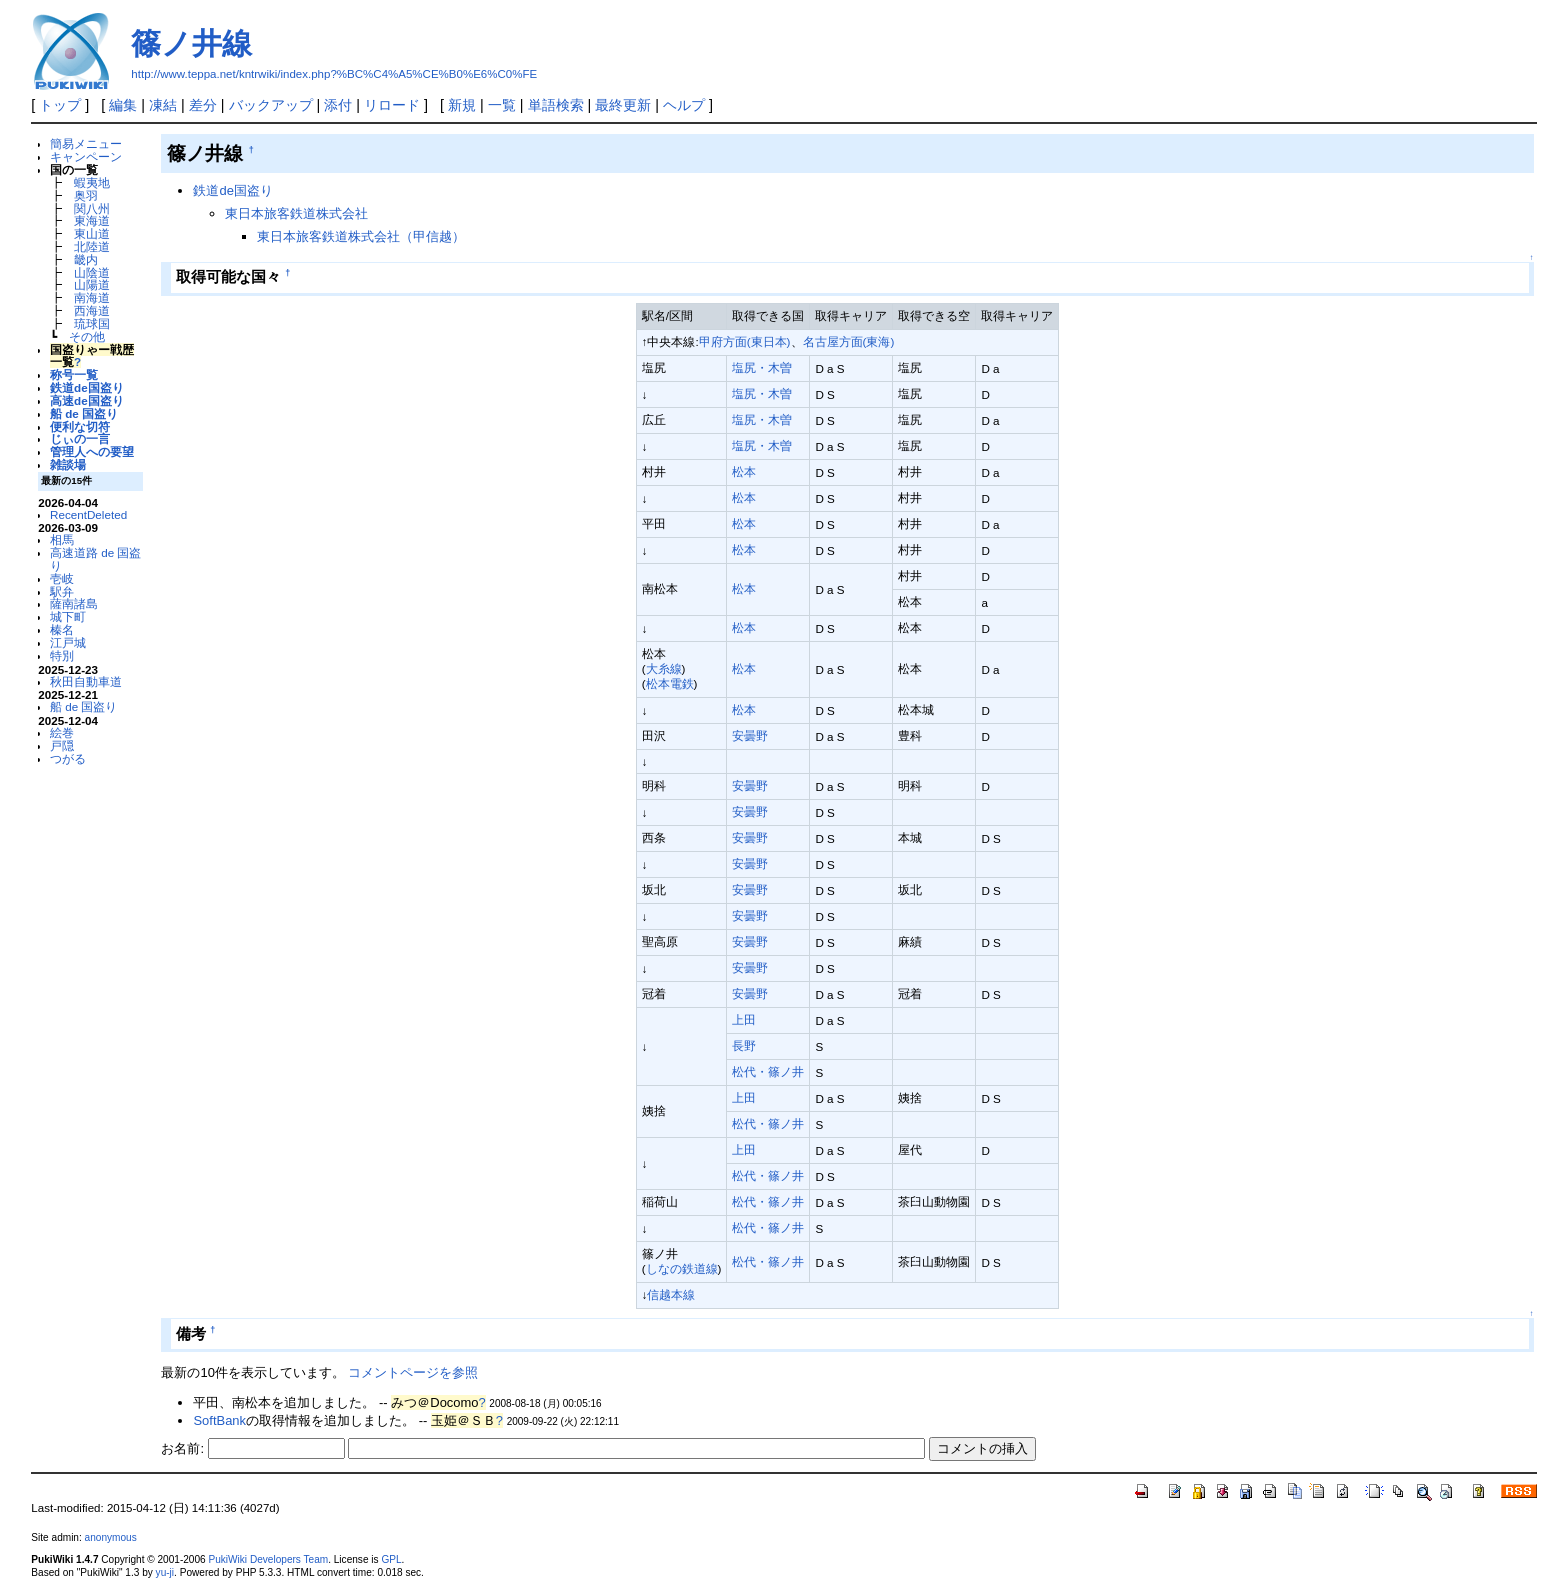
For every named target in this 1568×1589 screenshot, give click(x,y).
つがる (68, 758)
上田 (744, 1019)
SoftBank (219, 1420)
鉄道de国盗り (87, 387)
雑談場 (68, 464)
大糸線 (664, 668)
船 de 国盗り (84, 413)
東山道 (92, 233)
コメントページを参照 (413, 1372)
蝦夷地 (92, 182)
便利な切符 (80, 426)
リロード (392, 105)
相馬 (62, 539)
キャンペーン (86, 156)
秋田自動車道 (86, 681)
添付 (338, 105)
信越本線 (671, 1294)
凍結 (163, 105)
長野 (744, 1045)
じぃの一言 (80, 438)
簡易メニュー (86, 143)
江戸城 (68, 642)
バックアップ (271, 105)
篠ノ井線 (191, 43)
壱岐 (62, 578)
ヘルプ (684, 105)
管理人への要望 (92, 451)
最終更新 (623, 105)
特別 (62, 655)
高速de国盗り (87, 400)
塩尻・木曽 (762, 367)
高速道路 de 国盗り (95, 559)
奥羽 (86, 195)
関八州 (92, 208)
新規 (462, 105)
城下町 (68, 616)
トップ (60, 105)
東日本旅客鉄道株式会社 (296, 213)
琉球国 (92, 323)
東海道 (92, 220)
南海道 (92, 297)
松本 (744, 471)
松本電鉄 (670, 683)
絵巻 (62, 732)
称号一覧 (74, 374)
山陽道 (92, 284)
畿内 (86, 259)
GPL (391, 1559)
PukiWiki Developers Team (268, 1559)
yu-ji (165, 1572)
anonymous (111, 1537)
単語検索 (556, 105)
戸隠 (62, 745)
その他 (87, 336)
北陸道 (92, 246)
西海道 (92, 310)
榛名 (62, 629)
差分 (203, 105)
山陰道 (92, 272)
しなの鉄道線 (682, 1268)
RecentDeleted (88, 514)
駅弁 (62, 591)
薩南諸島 (74, 603)
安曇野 (750, 735)
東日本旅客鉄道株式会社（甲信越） (361, 236)
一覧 (502, 105)
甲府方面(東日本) (745, 341)
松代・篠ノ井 (768, 1071)
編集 (123, 105)
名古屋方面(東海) (849, 341)
